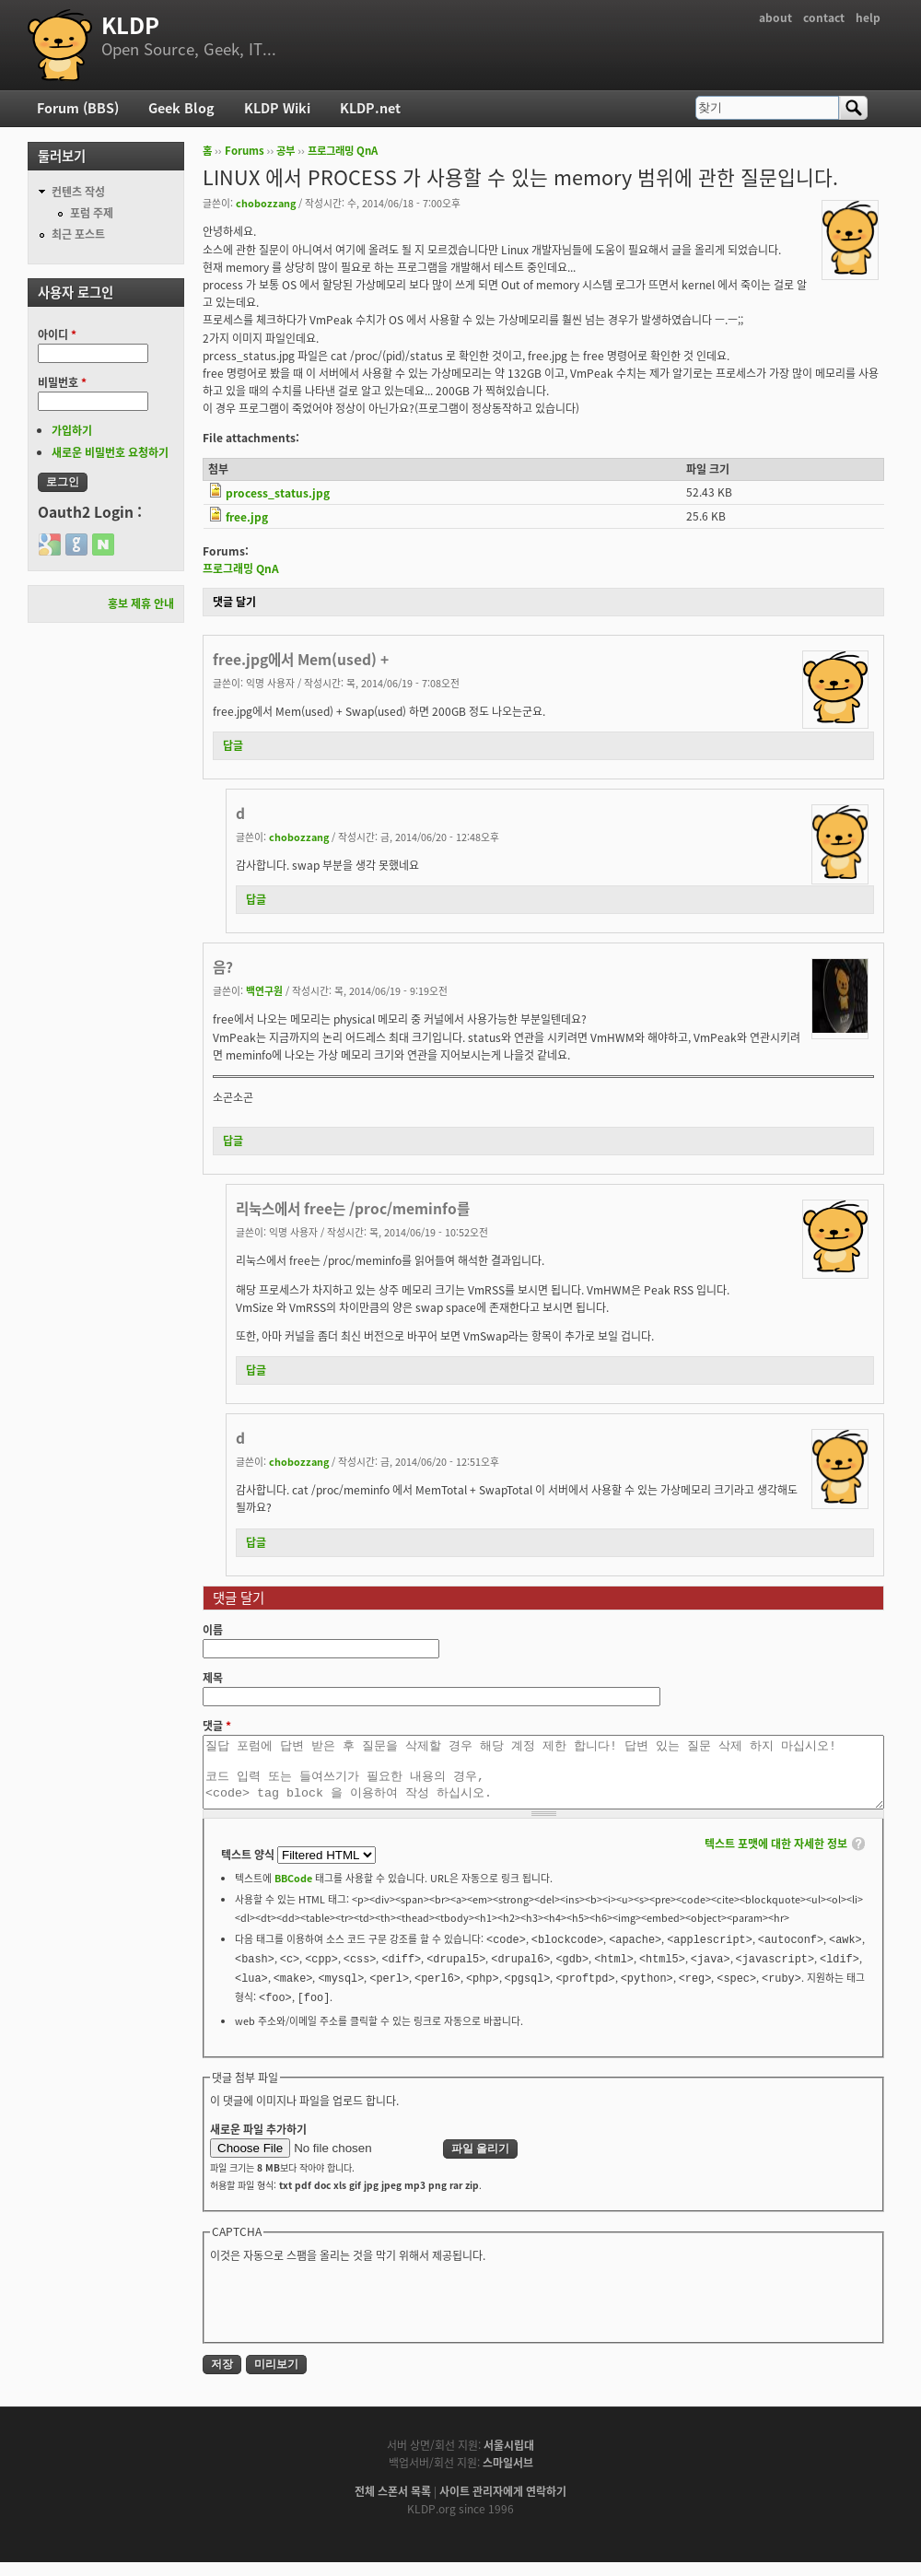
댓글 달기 (234, 601)
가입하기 (72, 430)
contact (824, 17)
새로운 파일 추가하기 (258, 2143)
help (868, 17)
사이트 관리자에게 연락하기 (502, 2505)
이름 (213, 1630)
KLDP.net (370, 108)
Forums (244, 150)
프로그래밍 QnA (343, 150)
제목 (213, 1677)
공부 (285, 150)
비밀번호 (62, 382)
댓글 (217, 1725)
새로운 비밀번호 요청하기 (110, 452)
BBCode (293, 1891)
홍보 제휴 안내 (141, 603)
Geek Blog (181, 108)
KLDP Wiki (277, 108)
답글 (233, 745)
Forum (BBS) (78, 108)
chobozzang (266, 202)
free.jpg (247, 517)
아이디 (57, 334)
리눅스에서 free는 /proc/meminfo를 (353, 1208)
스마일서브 (508, 2476)
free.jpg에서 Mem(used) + (301, 659)
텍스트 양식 (249, 1868)
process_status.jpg (278, 493)
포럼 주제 (91, 213)
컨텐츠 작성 (78, 191)
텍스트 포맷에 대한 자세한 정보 (776, 1857)
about (775, 17)
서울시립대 (509, 2459)
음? (223, 967)
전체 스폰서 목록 (393, 2505)
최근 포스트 (78, 234)
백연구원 (264, 990)
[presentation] (350, 2314)
